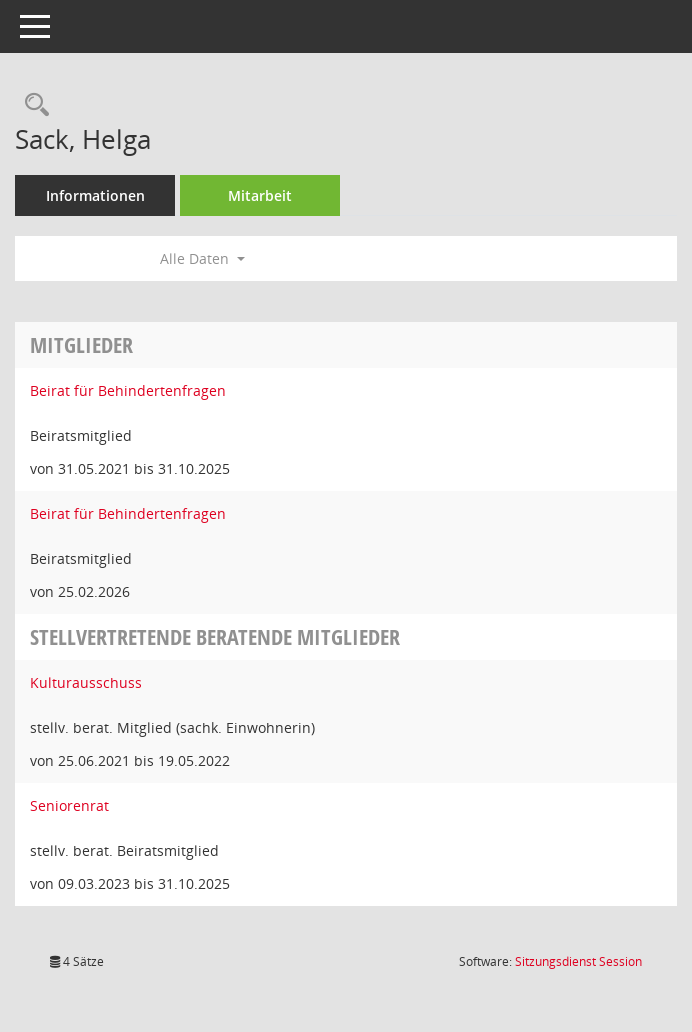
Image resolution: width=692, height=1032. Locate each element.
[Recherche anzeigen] (32, 105)
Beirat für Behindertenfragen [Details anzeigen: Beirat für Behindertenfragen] (128, 390)
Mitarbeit (260, 195)
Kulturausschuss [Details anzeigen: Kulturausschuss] (86, 682)
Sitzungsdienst (578, 961)
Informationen (95, 195)
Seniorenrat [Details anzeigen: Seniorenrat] (69, 805)
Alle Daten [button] (202, 258)
